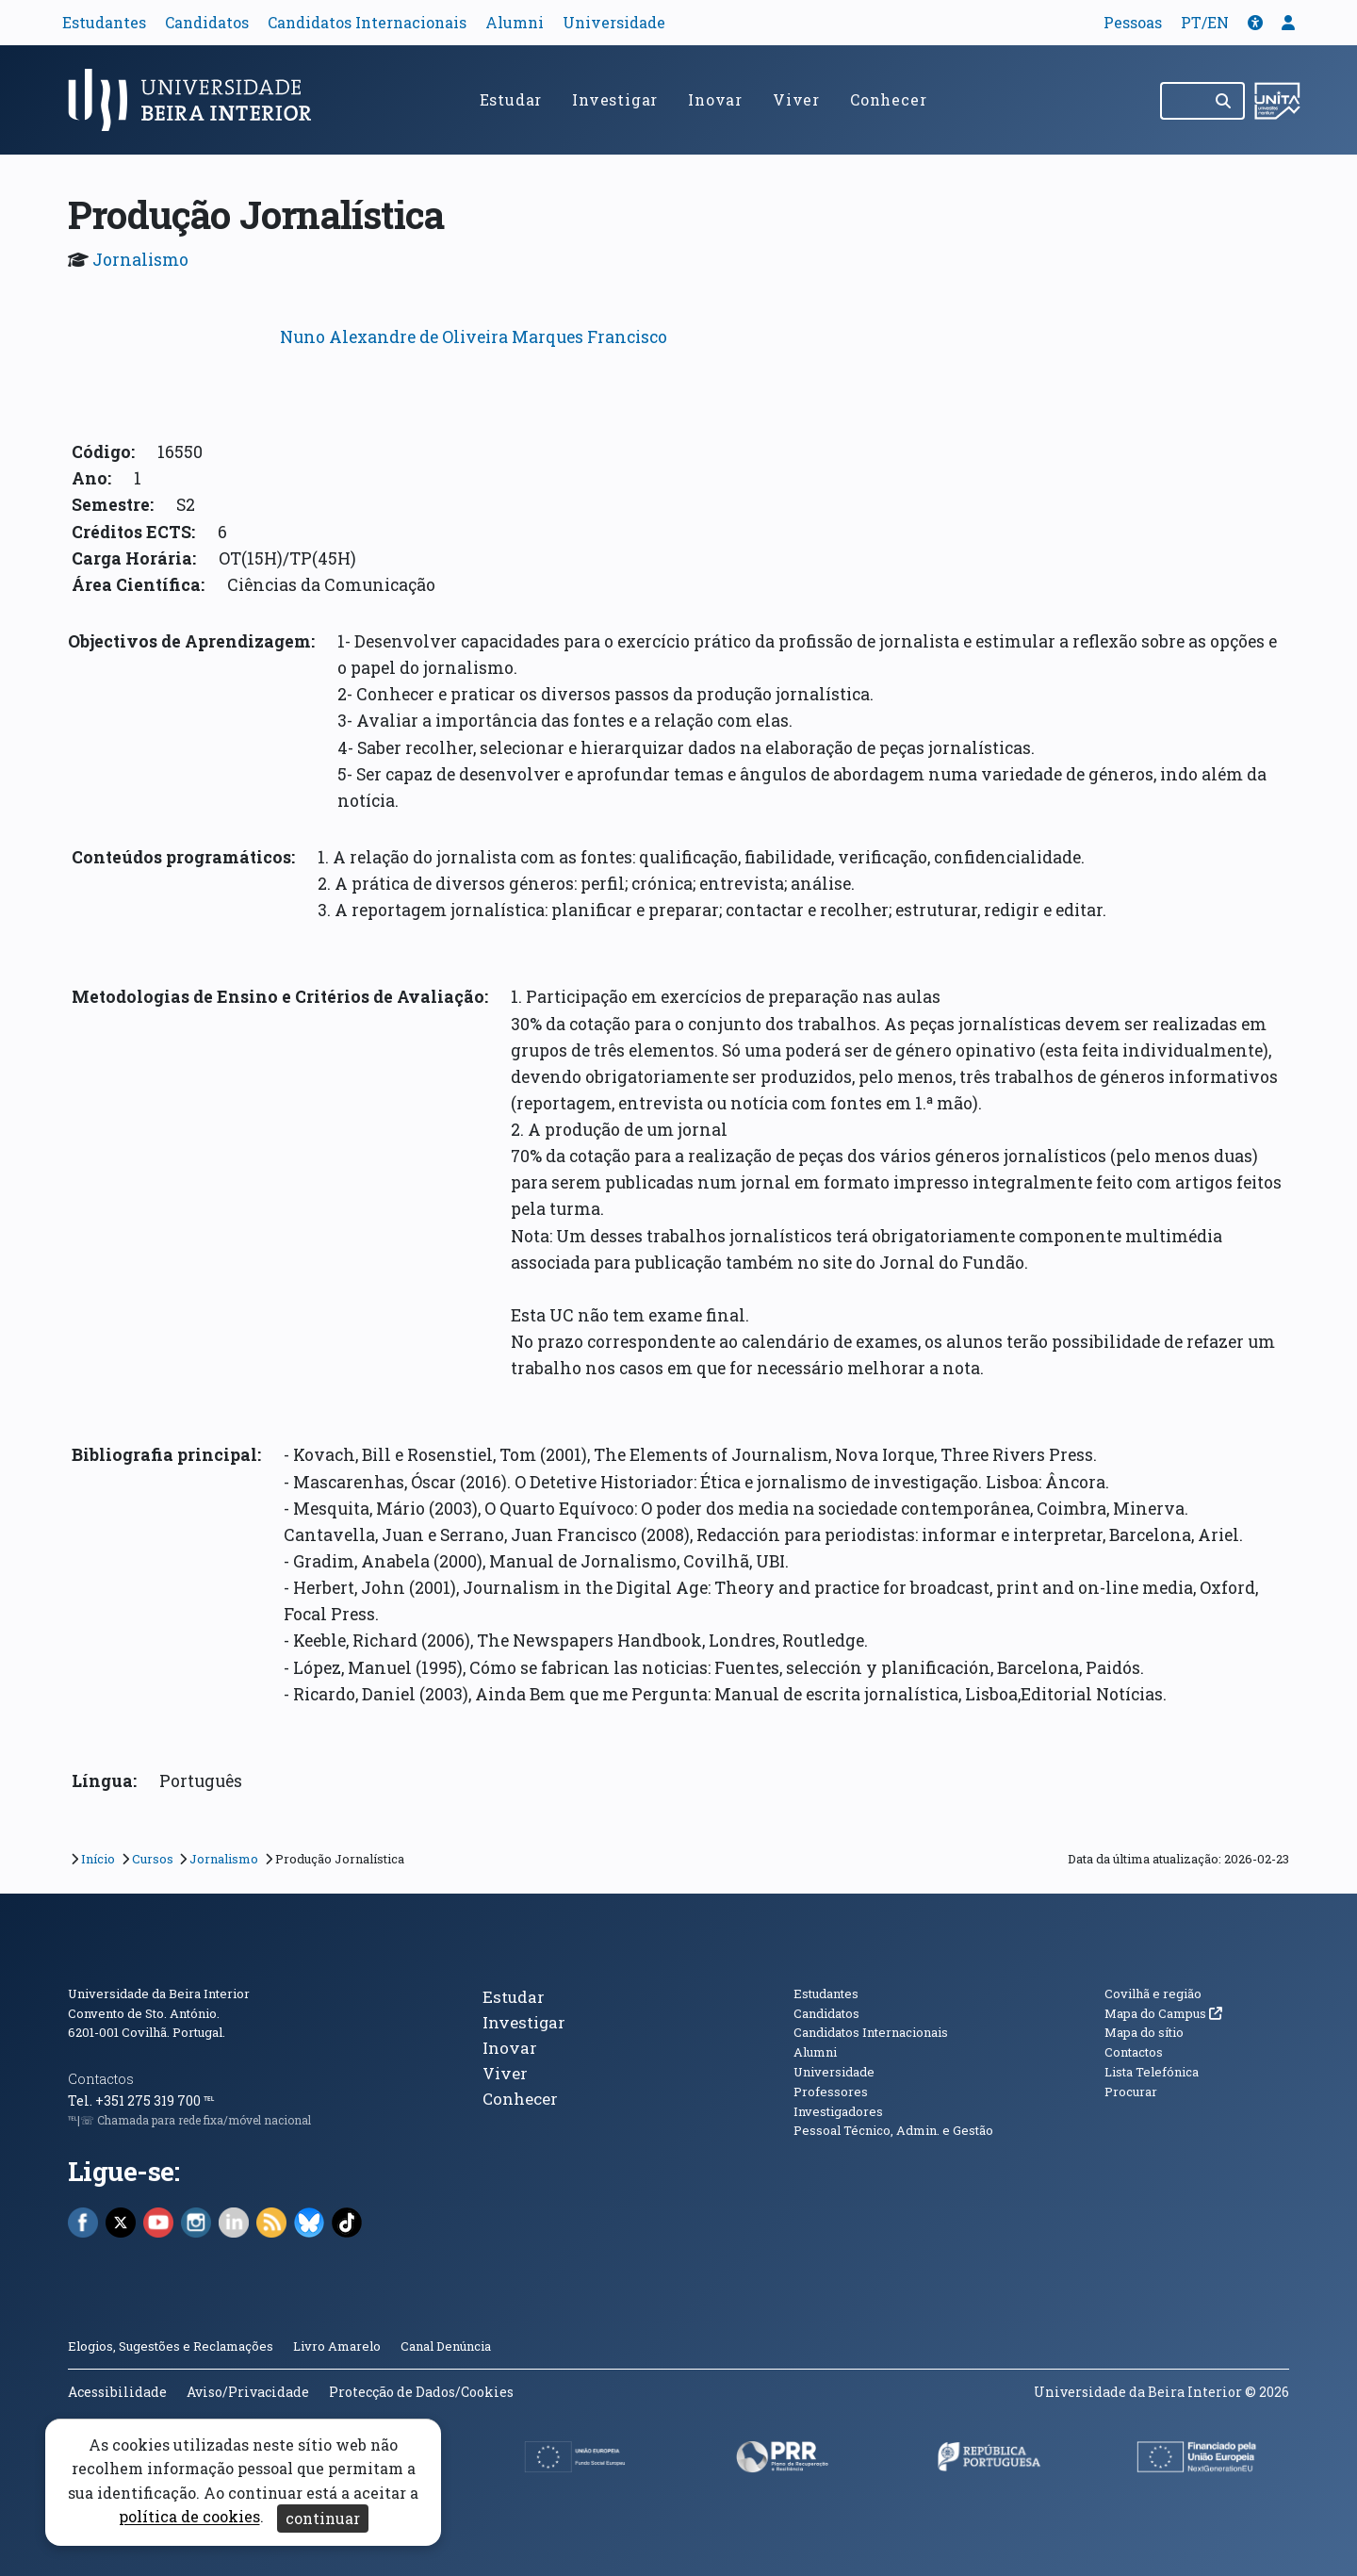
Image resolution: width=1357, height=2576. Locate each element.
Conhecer (888, 99)
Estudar (511, 99)
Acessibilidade (117, 2392)
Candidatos (207, 22)
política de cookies (189, 2517)
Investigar (615, 99)
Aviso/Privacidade (248, 2392)
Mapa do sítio (1144, 2032)
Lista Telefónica (1151, 2071)
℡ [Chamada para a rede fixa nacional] (209, 2100)
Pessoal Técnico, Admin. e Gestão (893, 2130)
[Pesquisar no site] (1182, 101)
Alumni (514, 22)
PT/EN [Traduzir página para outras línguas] (1205, 22)
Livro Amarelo (338, 2346)
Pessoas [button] (1133, 22)
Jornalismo (140, 260)
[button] (1255, 22)
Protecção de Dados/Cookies (421, 2392)
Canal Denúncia (446, 2346)
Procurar (1130, 2091)
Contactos (101, 2079)
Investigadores (838, 2111)
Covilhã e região (1153, 1993)
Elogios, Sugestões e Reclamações (170, 2346)
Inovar (715, 99)
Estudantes (104, 22)
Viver (796, 99)
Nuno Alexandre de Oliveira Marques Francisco (473, 337)
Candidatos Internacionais (367, 22)
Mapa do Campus (1163, 2013)
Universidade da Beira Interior (159, 1993)
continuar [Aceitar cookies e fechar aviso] (323, 2518)
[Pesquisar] (1224, 101)
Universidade (614, 22)
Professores (830, 2091)
